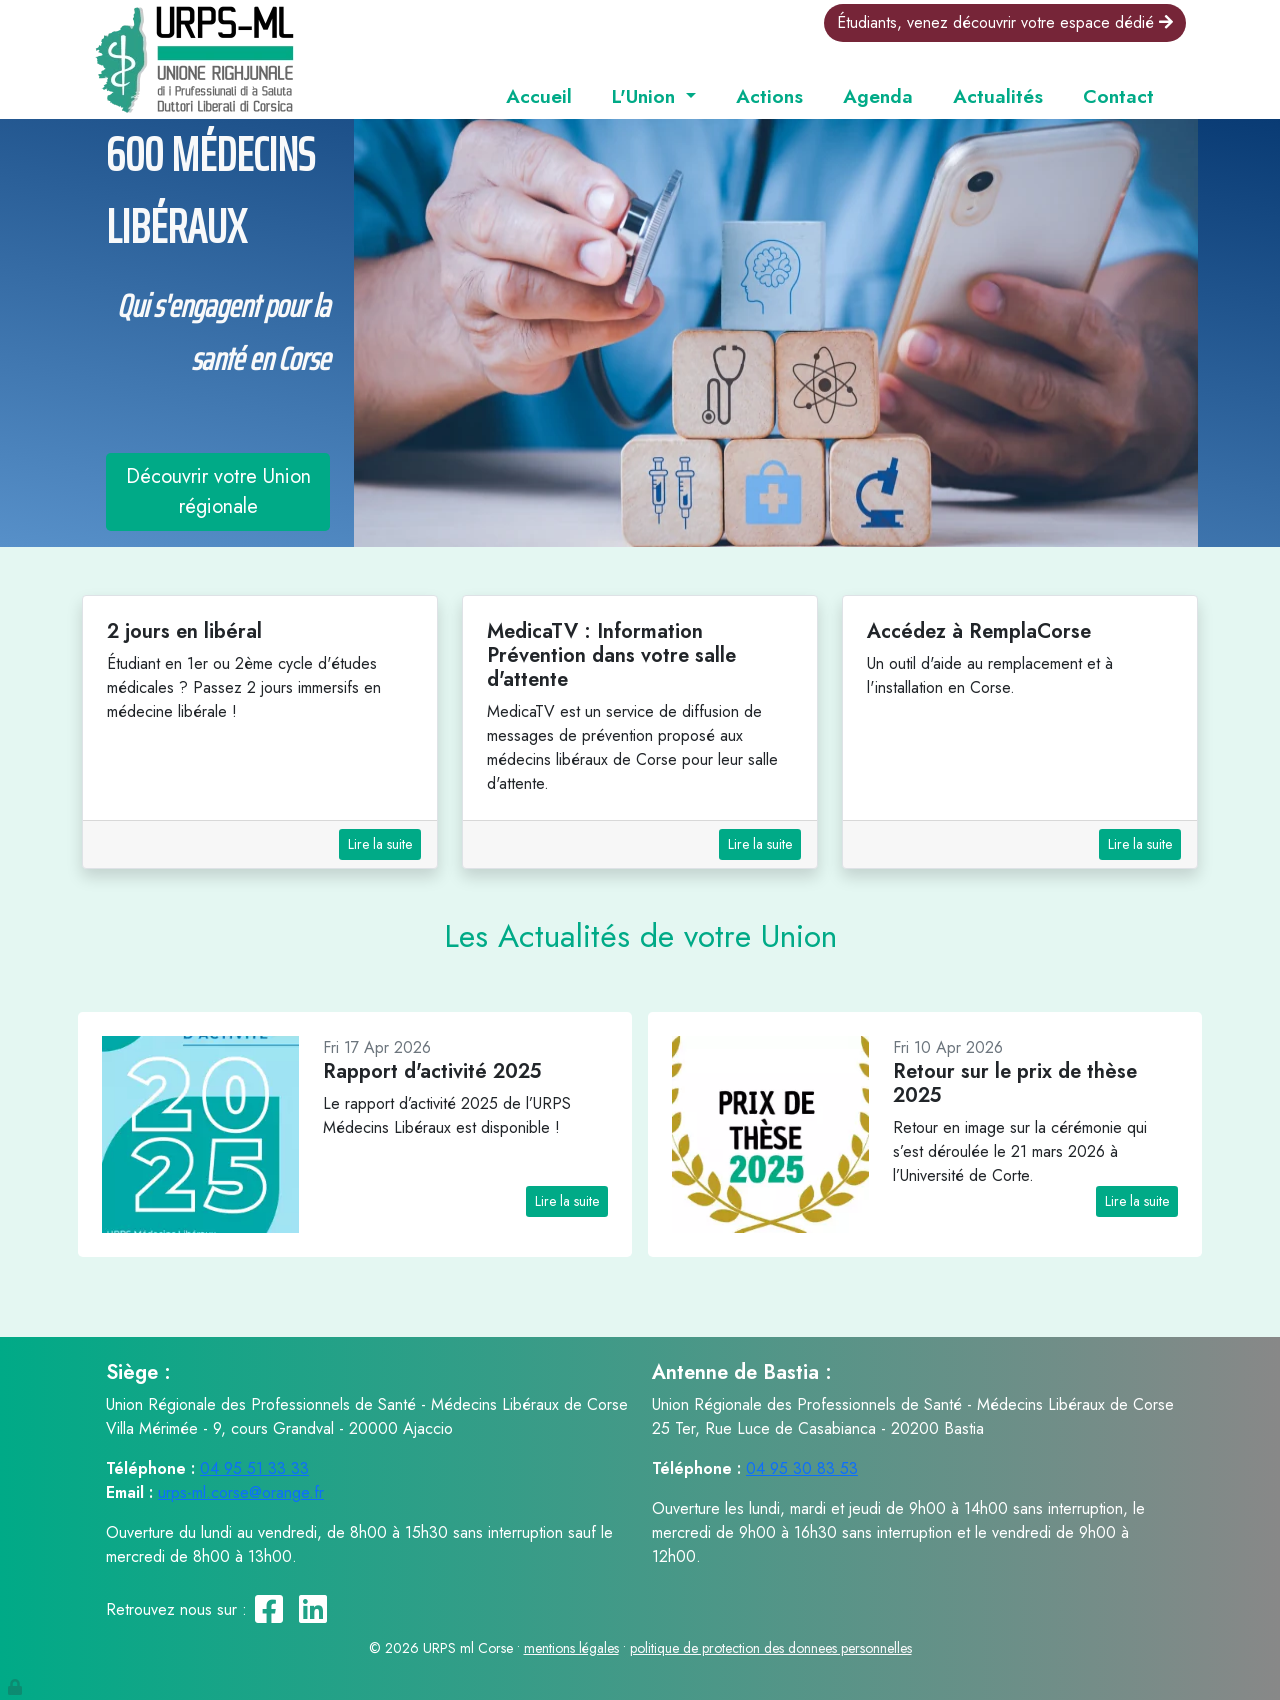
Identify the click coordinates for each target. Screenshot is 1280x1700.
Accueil (539, 96)
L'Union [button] (646, 96)
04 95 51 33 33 (254, 1468)
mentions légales (571, 1648)
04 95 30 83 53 (802, 1468)
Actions (769, 96)
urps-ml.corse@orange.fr (241, 1492)
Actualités (998, 96)
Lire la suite (380, 844)
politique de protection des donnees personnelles (771, 1648)
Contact (1118, 96)
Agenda (878, 96)
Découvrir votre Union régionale (218, 491)
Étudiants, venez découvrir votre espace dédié (1005, 22)
